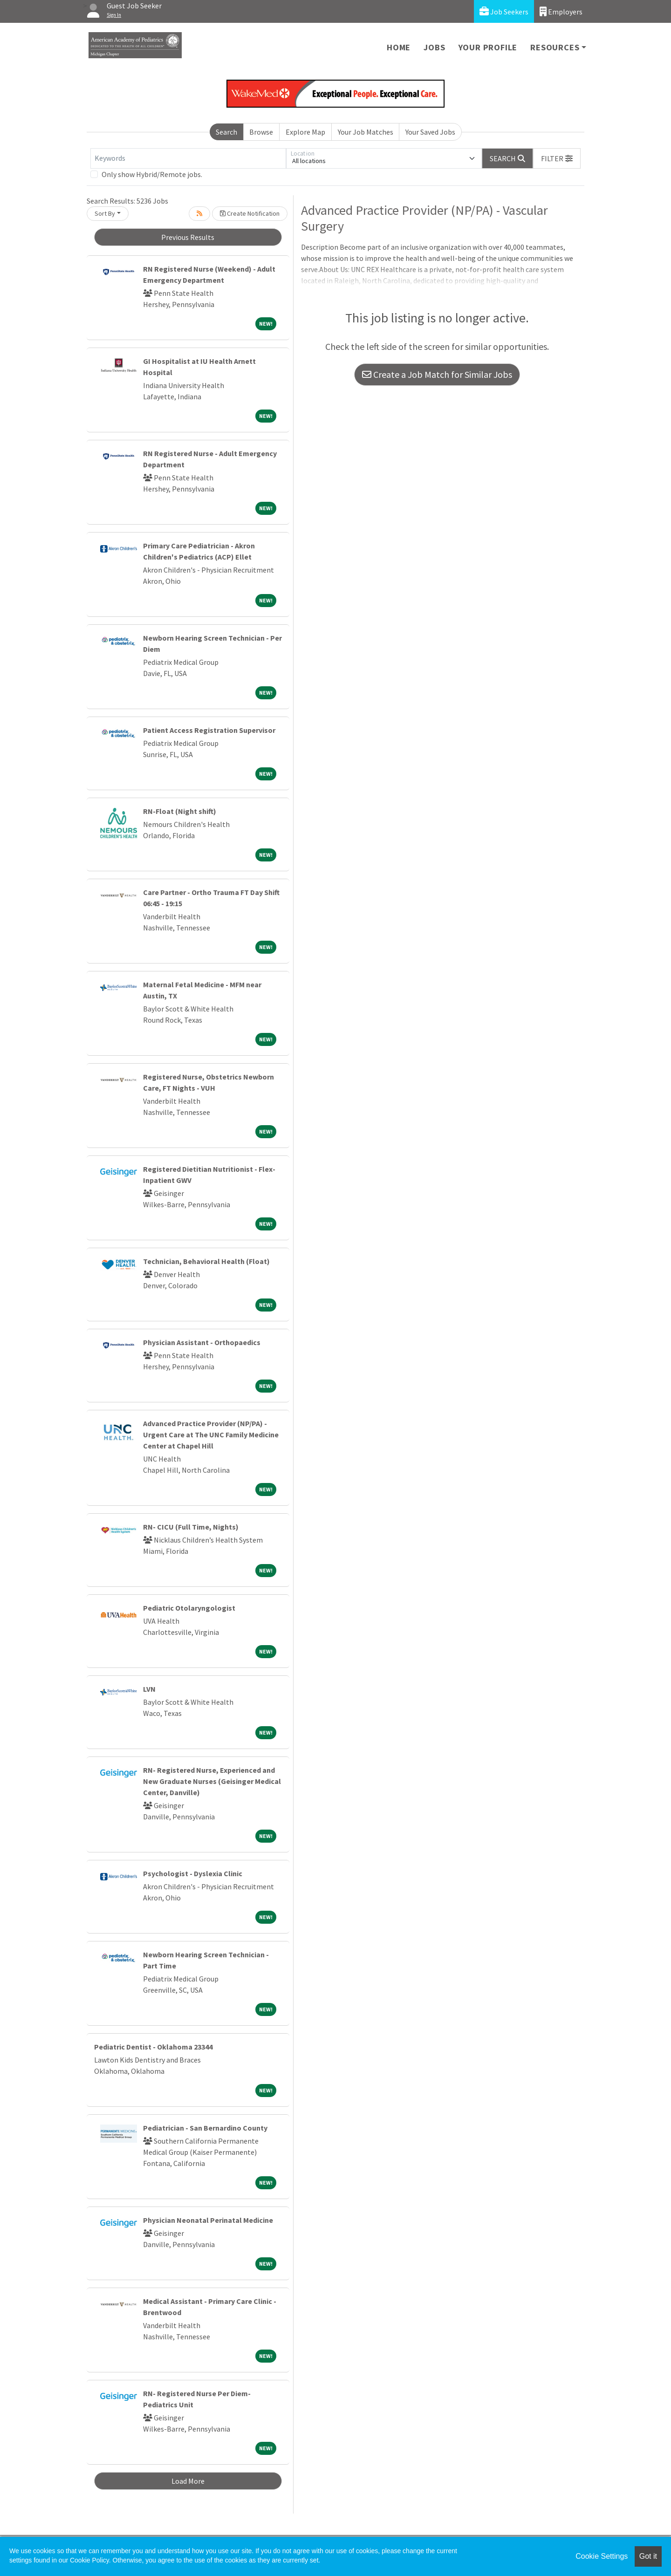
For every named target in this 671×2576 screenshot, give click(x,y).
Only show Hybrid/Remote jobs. (152, 174)
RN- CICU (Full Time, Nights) (191, 1526)
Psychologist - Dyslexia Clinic (192, 1873)
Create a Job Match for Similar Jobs (437, 374)
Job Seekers (503, 11)
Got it (648, 2556)
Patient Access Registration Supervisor (209, 730)
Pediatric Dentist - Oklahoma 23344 (153, 2046)
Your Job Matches (365, 132)
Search (226, 132)
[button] (557, 158)
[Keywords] (188, 158)
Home (399, 47)
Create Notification (250, 213)
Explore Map (305, 132)
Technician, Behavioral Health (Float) (206, 1261)
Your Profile (488, 47)
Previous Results (187, 237)
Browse (261, 132)
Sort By (105, 213)
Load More (188, 2481)
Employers (561, 11)
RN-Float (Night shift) (179, 811)
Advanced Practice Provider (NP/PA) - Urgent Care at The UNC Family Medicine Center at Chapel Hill (211, 1434)
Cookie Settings (601, 2556)
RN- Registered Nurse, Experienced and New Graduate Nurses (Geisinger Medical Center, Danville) (212, 1781)
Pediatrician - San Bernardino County (205, 2127)
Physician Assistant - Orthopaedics (201, 1342)
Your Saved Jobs (430, 132)
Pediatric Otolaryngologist (189, 1608)
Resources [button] (554, 47)
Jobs (434, 47)
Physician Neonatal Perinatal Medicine (208, 2220)
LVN (149, 1689)
